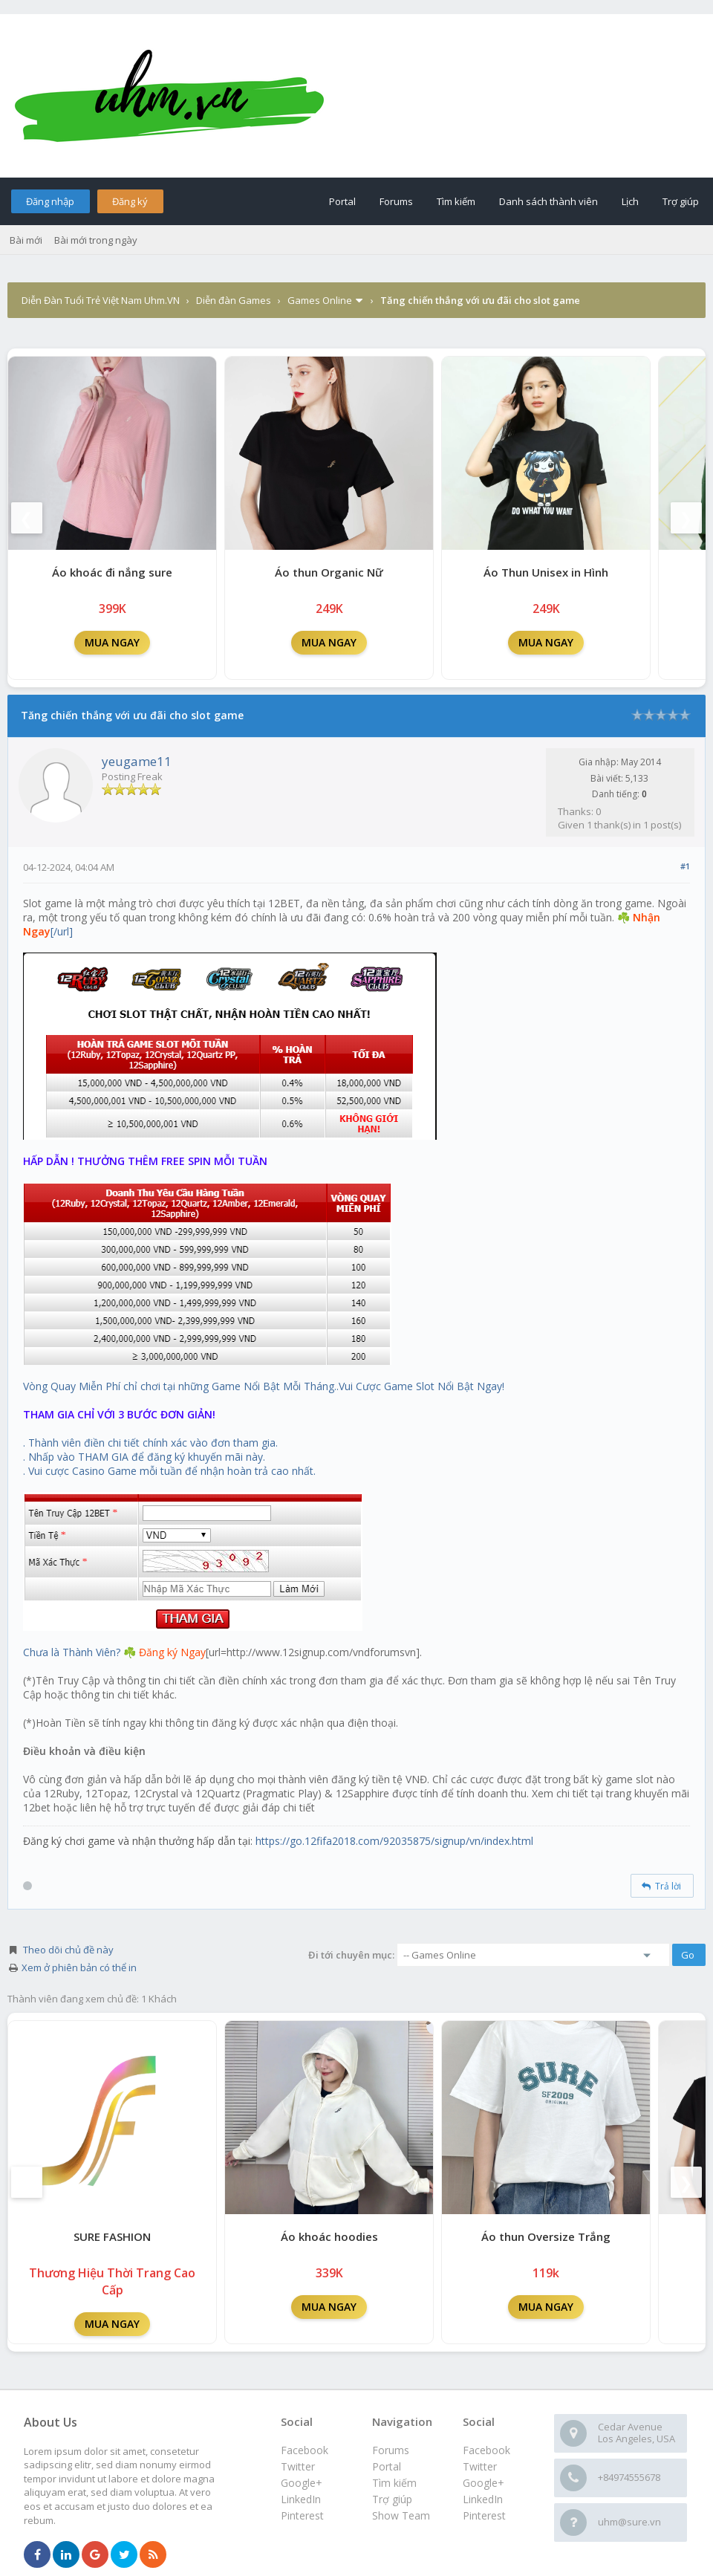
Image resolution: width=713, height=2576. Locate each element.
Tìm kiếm (456, 201)
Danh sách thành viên (548, 201)
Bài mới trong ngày (95, 240)
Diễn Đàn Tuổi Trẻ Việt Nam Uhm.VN (101, 300)
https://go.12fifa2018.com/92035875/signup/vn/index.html (394, 1841)
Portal (342, 201)
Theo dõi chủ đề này (68, 1949)
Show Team (401, 2515)
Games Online (319, 300)
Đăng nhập (50, 201)
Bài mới (26, 240)
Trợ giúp (680, 201)
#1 (685, 866)
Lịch (630, 201)
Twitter (480, 2466)
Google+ (483, 2483)
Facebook (486, 2450)
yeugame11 (137, 761)
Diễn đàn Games (233, 300)
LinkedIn (483, 2499)
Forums (396, 201)
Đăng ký (130, 201)
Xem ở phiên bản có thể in (79, 1967)
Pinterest (484, 2515)
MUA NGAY (112, 642)
